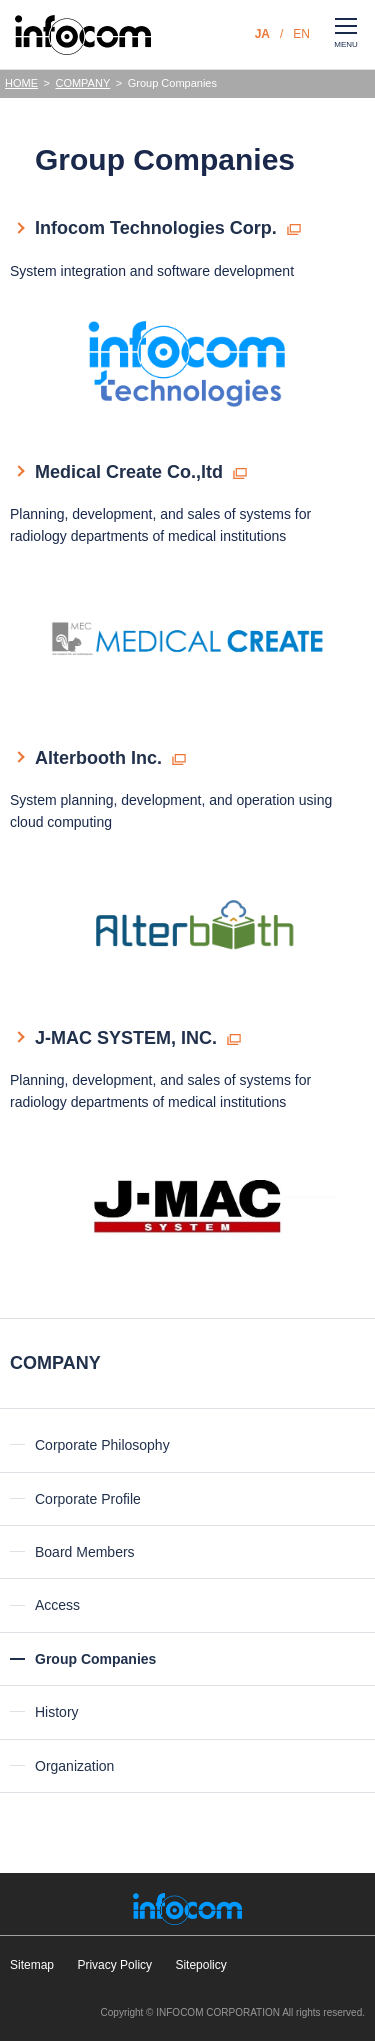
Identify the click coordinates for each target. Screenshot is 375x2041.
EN (301, 34)
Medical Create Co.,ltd (129, 472)
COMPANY (82, 83)
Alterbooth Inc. (98, 758)
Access (57, 1605)
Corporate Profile (88, 1499)
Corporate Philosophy (102, 1445)
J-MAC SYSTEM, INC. (126, 1038)
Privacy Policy (114, 1965)
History (57, 1712)
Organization (74, 1766)
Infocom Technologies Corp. (156, 228)
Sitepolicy (200, 1965)
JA (262, 34)
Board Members (85, 1552)
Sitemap (32, 1965)
